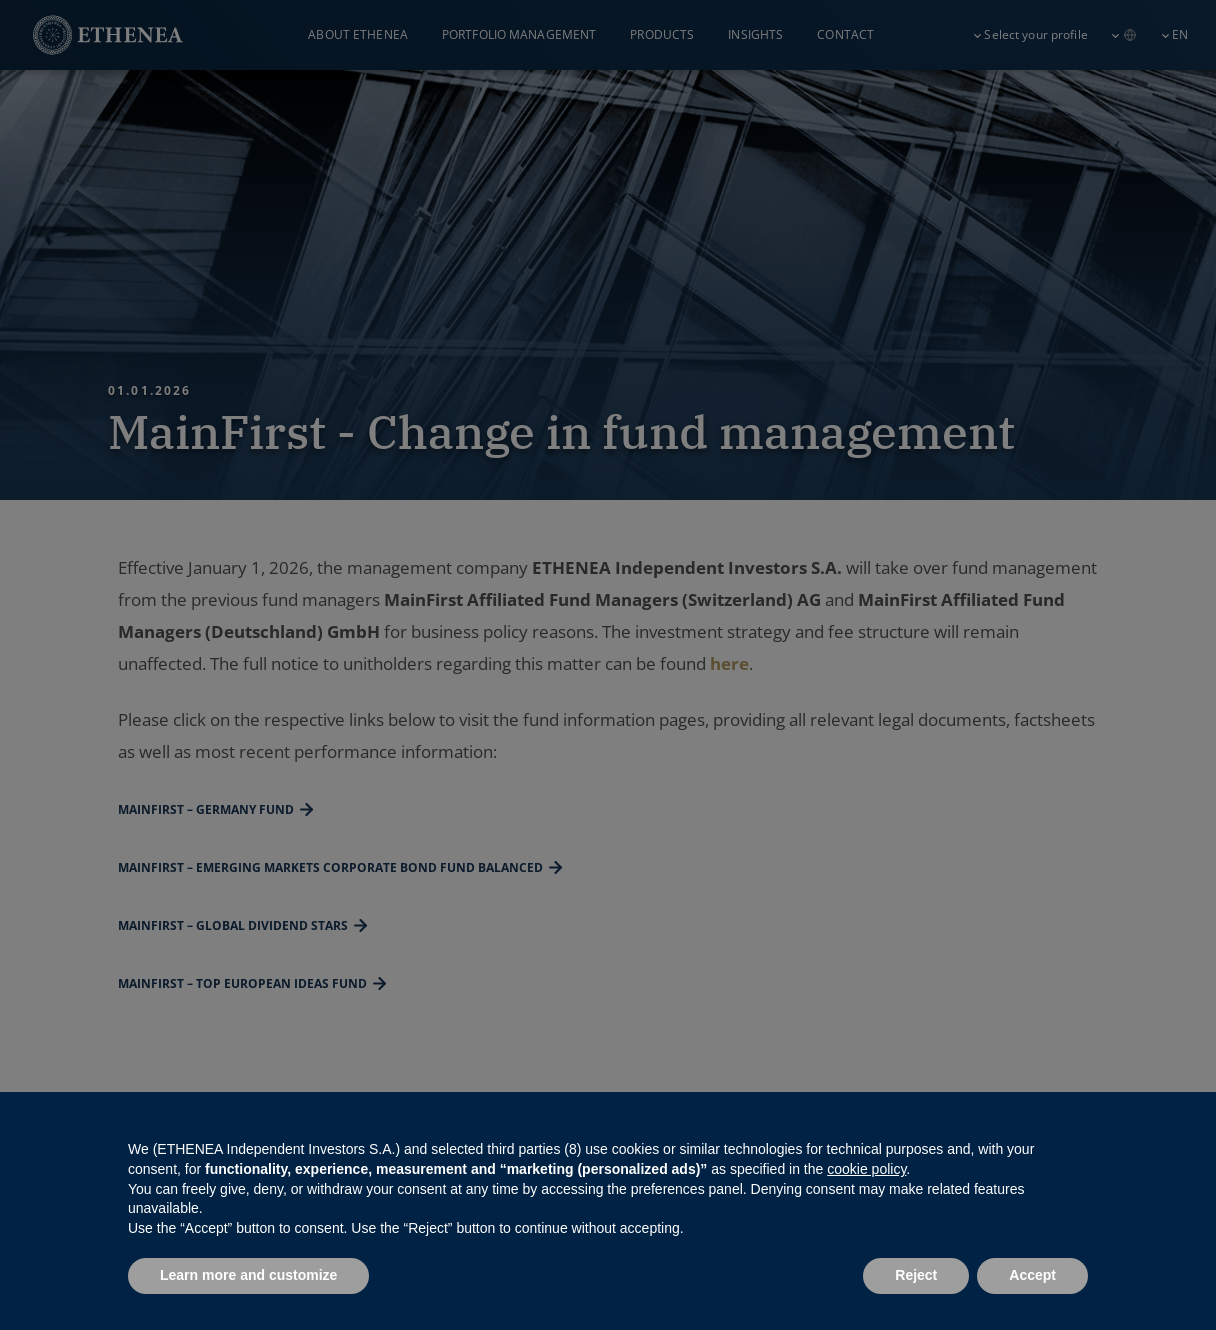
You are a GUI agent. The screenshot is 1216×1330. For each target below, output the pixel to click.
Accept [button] (1032, 1275)
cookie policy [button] (866, 1169)
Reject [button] (916, 1275)
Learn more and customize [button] (248, 1275)
